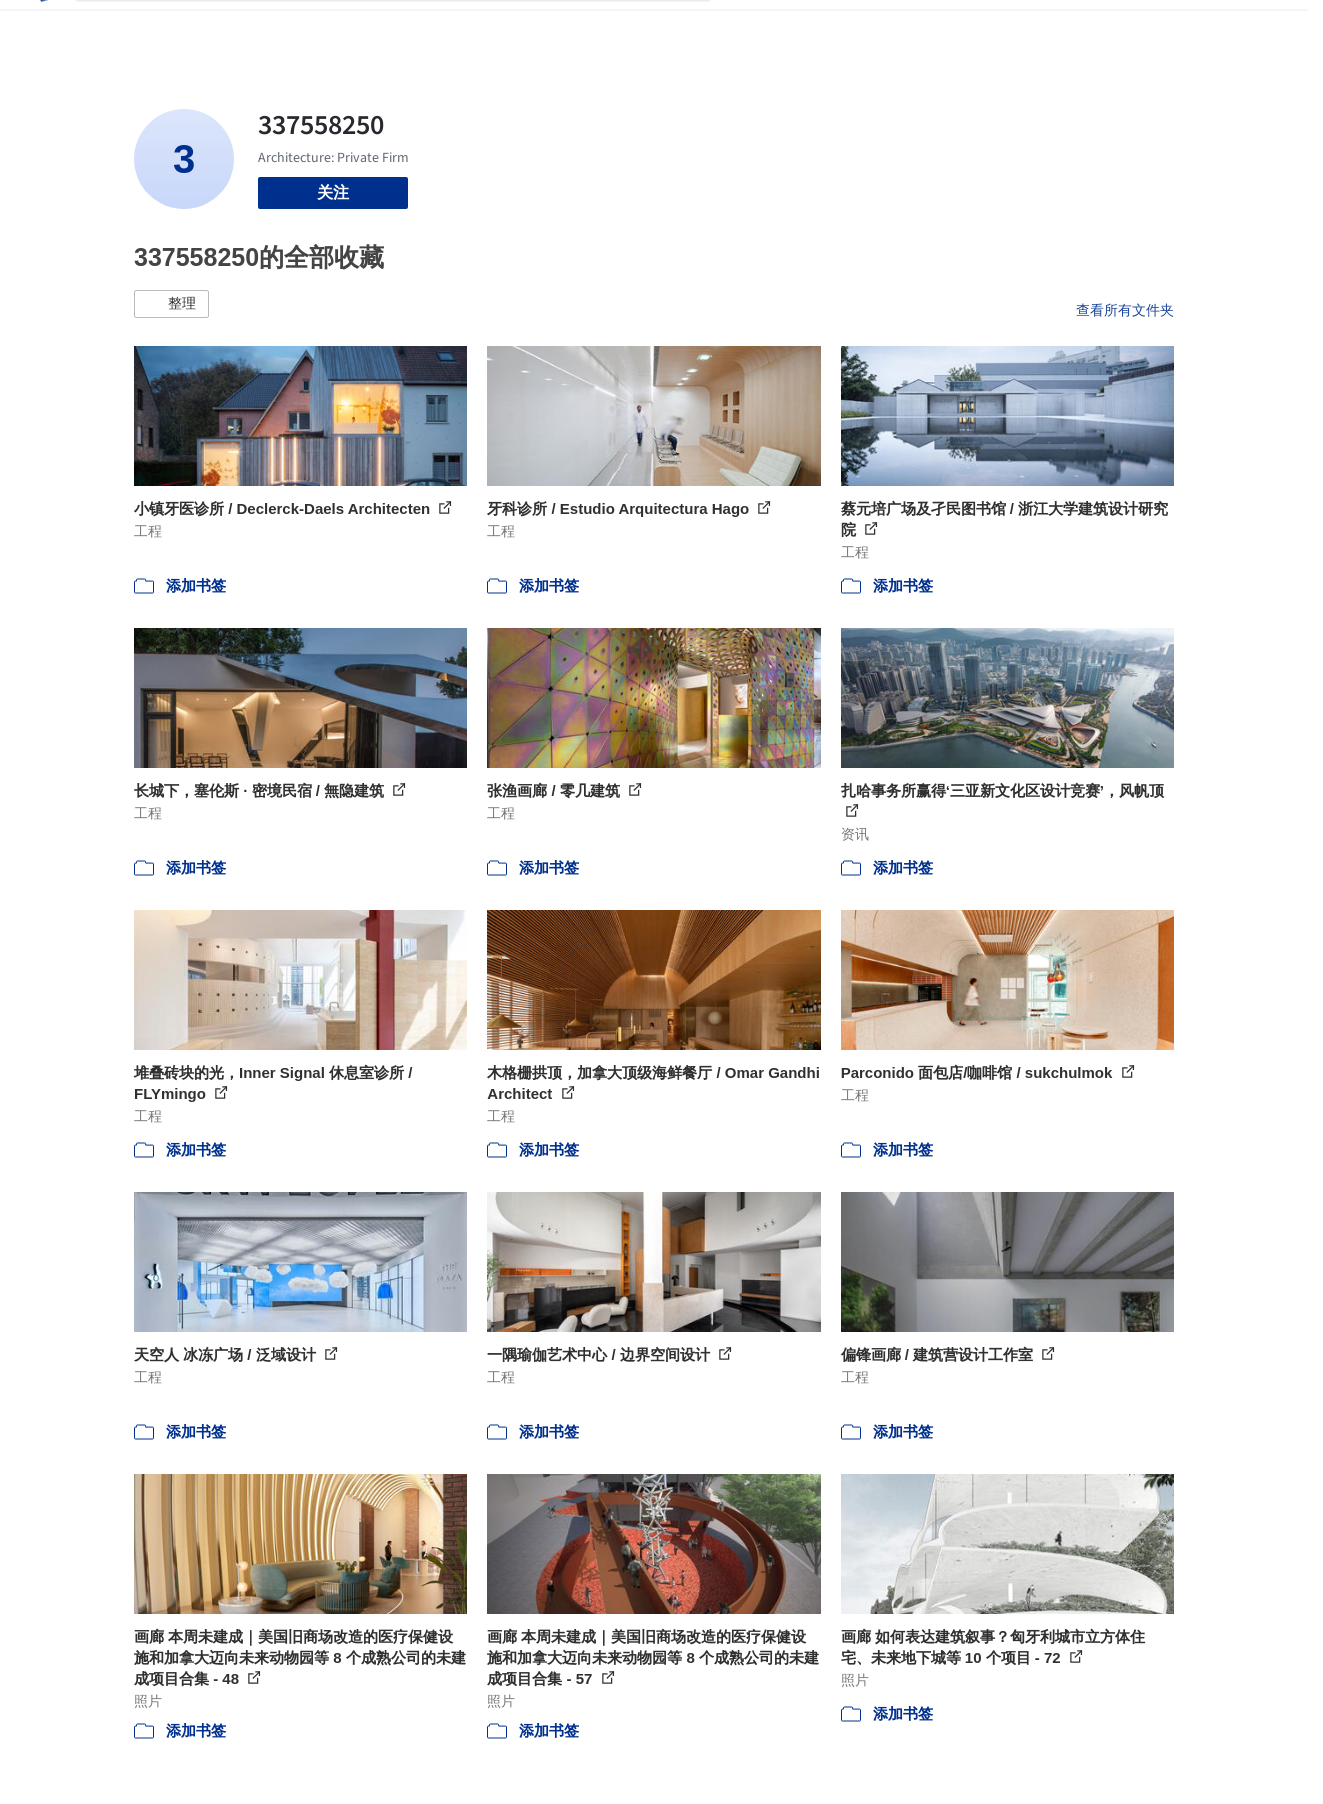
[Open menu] (1260, 28)
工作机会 (907, 28)
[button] (171, 304)
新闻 (843, 28)
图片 (795, 28)
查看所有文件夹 (1125, 310)
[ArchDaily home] (43, 28)
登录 (1104, 28)
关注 (333, 192)
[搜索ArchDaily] (409, 28)
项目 (747, 28)
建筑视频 (987, 28)
